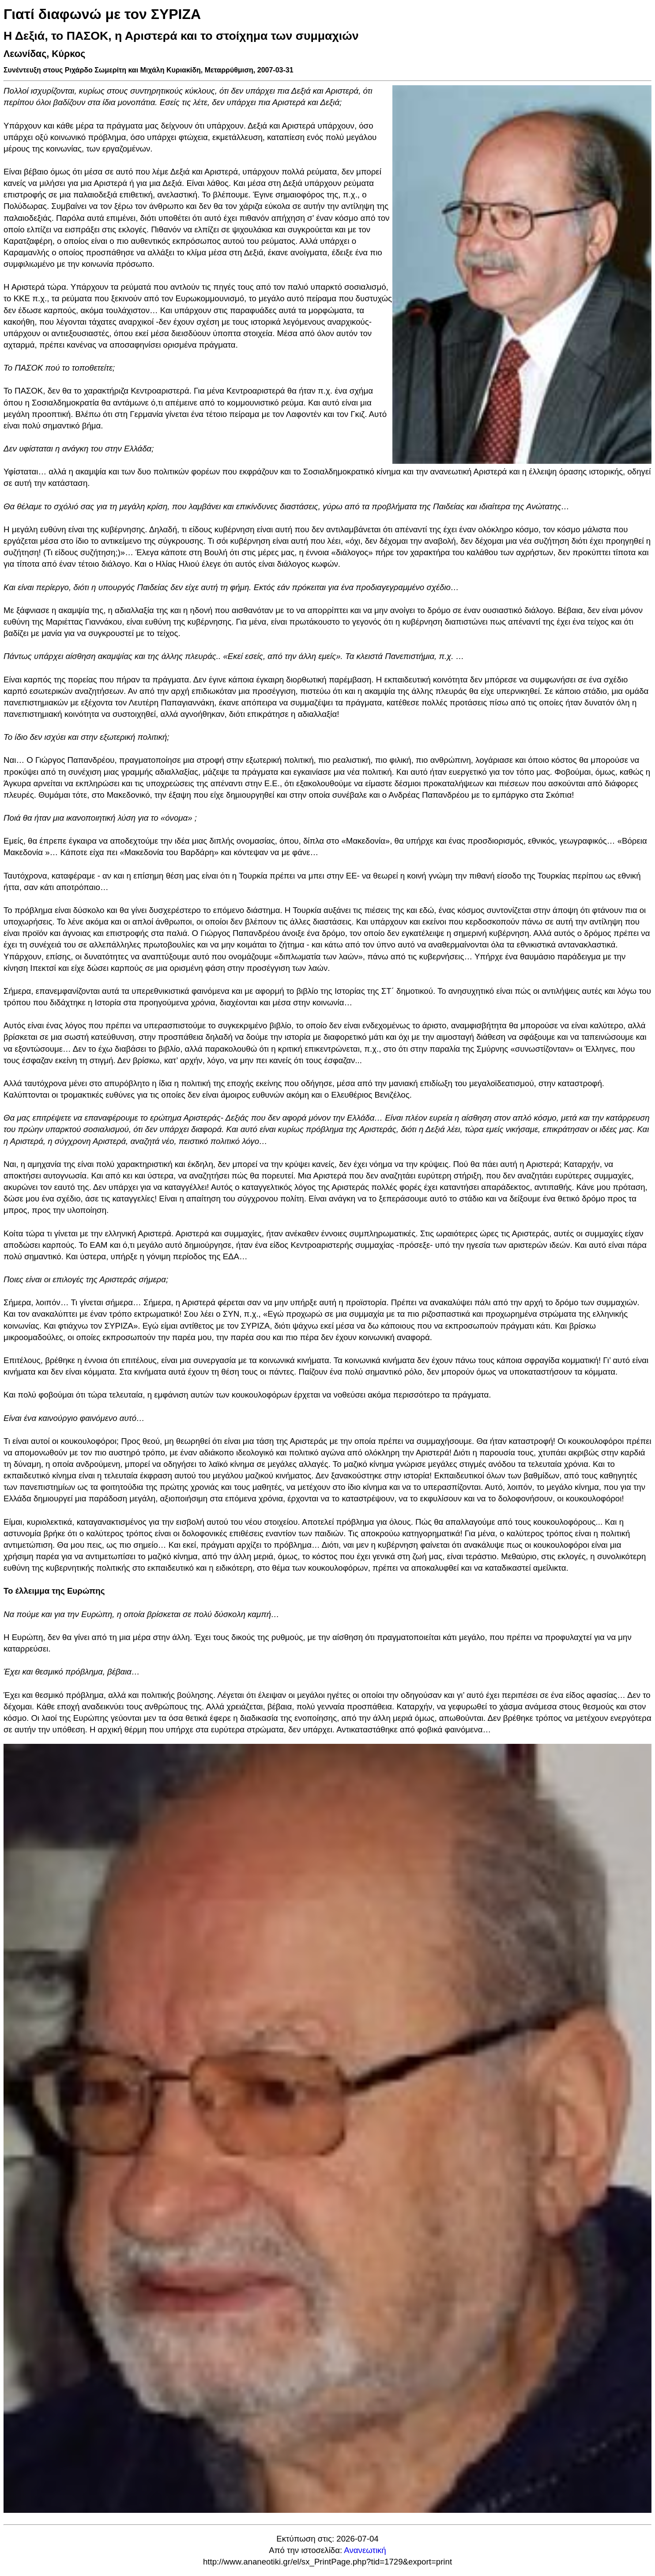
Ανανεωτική (365, 2550)
